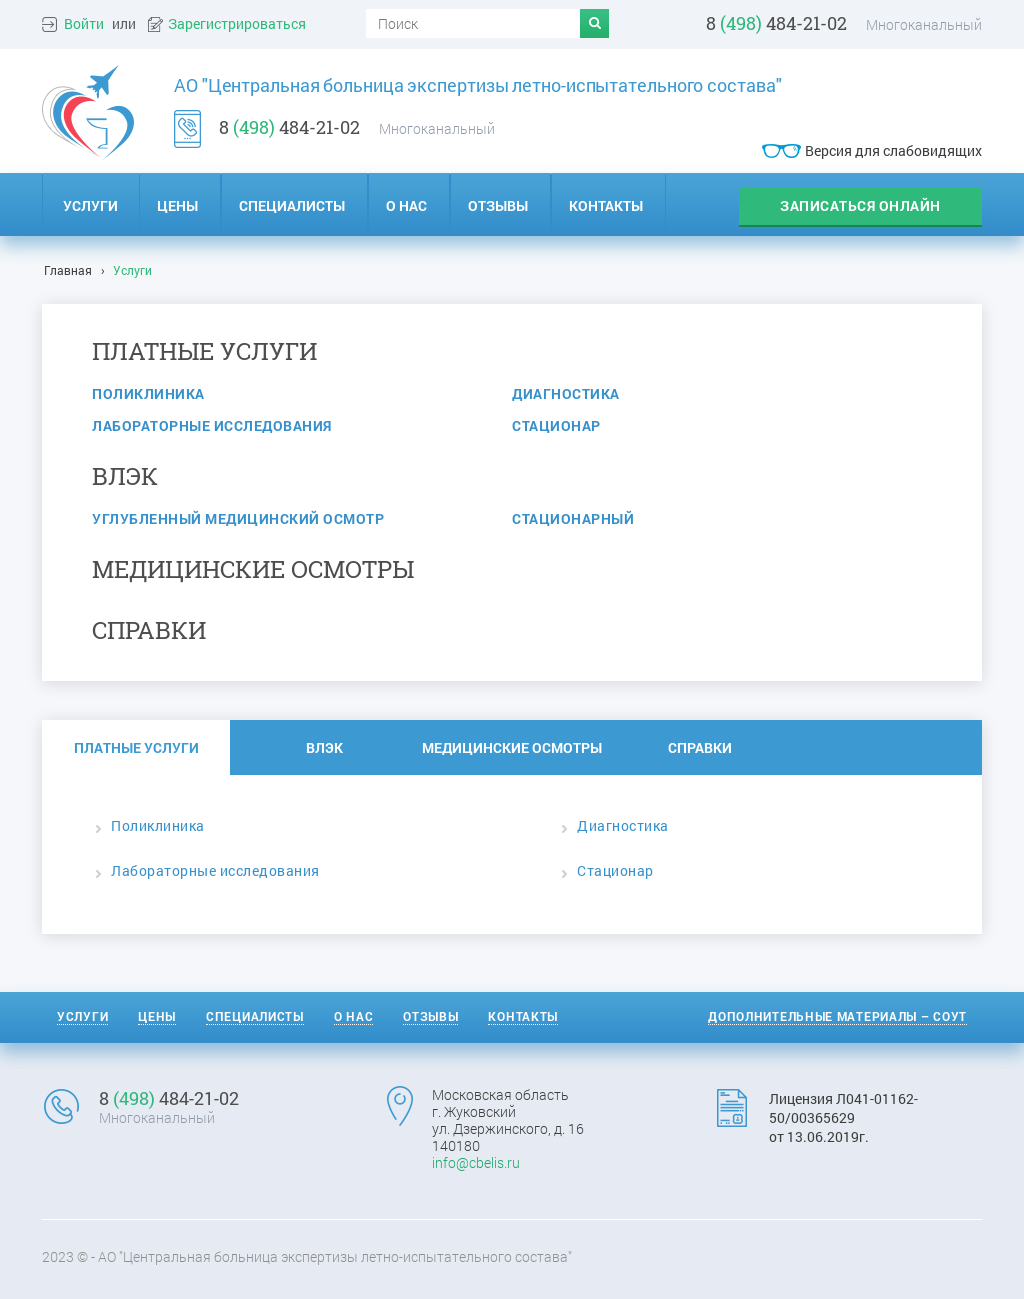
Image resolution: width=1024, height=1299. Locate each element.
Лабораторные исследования (212, 425)
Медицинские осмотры (512, 747)
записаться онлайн (860, 205)
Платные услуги (136, 747)
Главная (68, 270)
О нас (354, 1016)
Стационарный (573, 518)
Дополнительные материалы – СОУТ (837, 1016)
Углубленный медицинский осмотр (238, 518)
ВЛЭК (324, 747)
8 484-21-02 (776, 23)
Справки (700, 747)
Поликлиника (148, 393)
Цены (157, 1016)
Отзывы (430, 1016)
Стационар (556, 425)
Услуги (90, 205)
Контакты (523, 1016)
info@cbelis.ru (476, 1162)
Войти (84, 24)
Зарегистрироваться (237, 24)
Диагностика (566, 393)
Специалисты (255, 1016)
